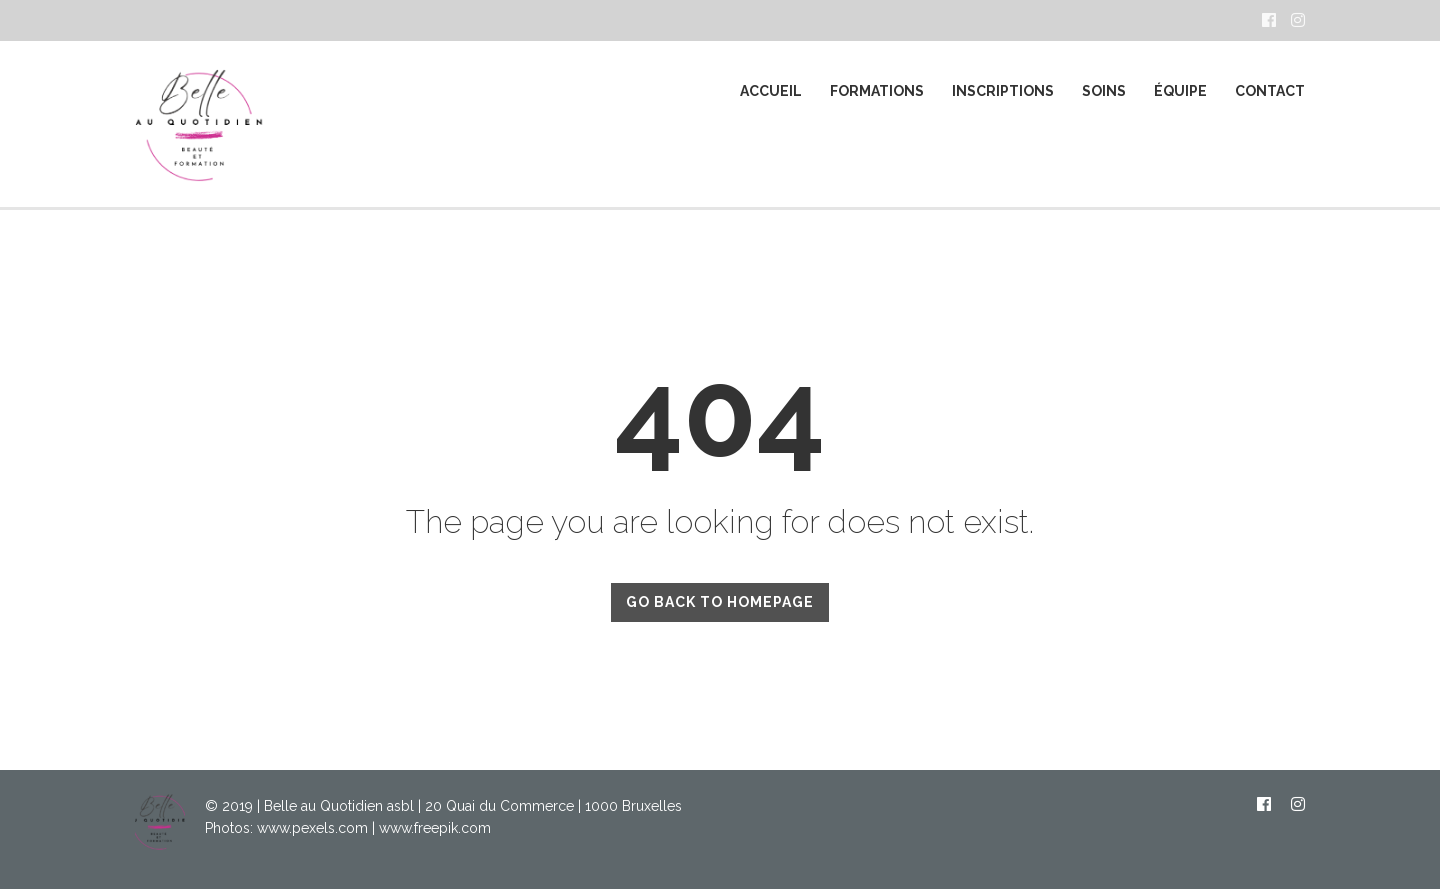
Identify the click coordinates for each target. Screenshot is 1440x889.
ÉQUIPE (1180, 91)
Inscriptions (1003, 91)
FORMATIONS (877, 91)
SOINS (1104, 91)
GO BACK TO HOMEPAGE (720, 602)
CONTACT (1270, 91)
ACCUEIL (771, 91)
